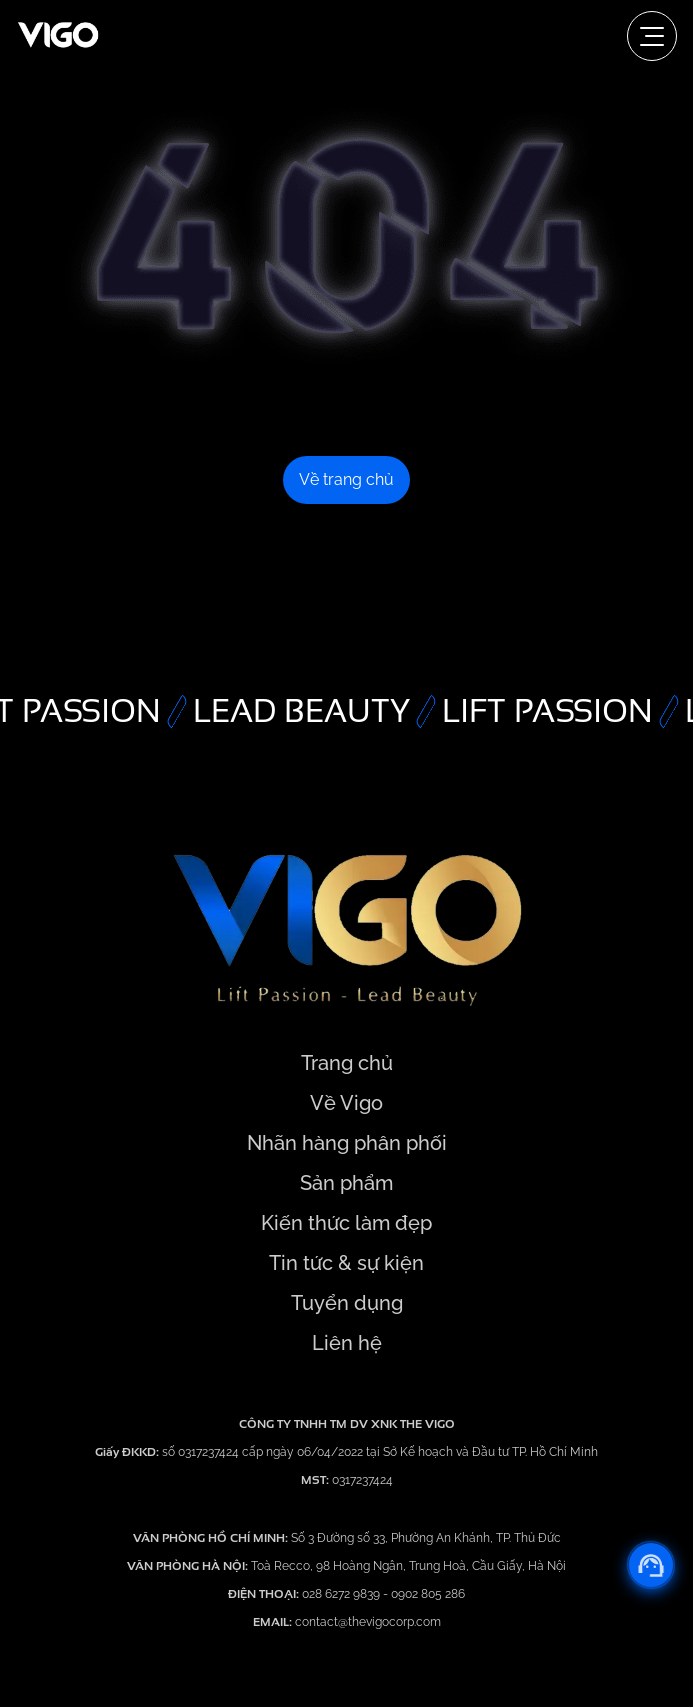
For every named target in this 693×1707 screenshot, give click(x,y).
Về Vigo (346, 1103)
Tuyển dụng (347, 1303)
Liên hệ (347, 1343)
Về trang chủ (346, 479)
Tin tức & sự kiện (346, 1263)
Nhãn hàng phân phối (347, 1143)
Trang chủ (347, 1063)
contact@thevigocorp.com (366, 1622)
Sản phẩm (346, 1183)
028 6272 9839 (342, 1594)
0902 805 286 (428, 1594)
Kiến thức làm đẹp (346, 1223)
